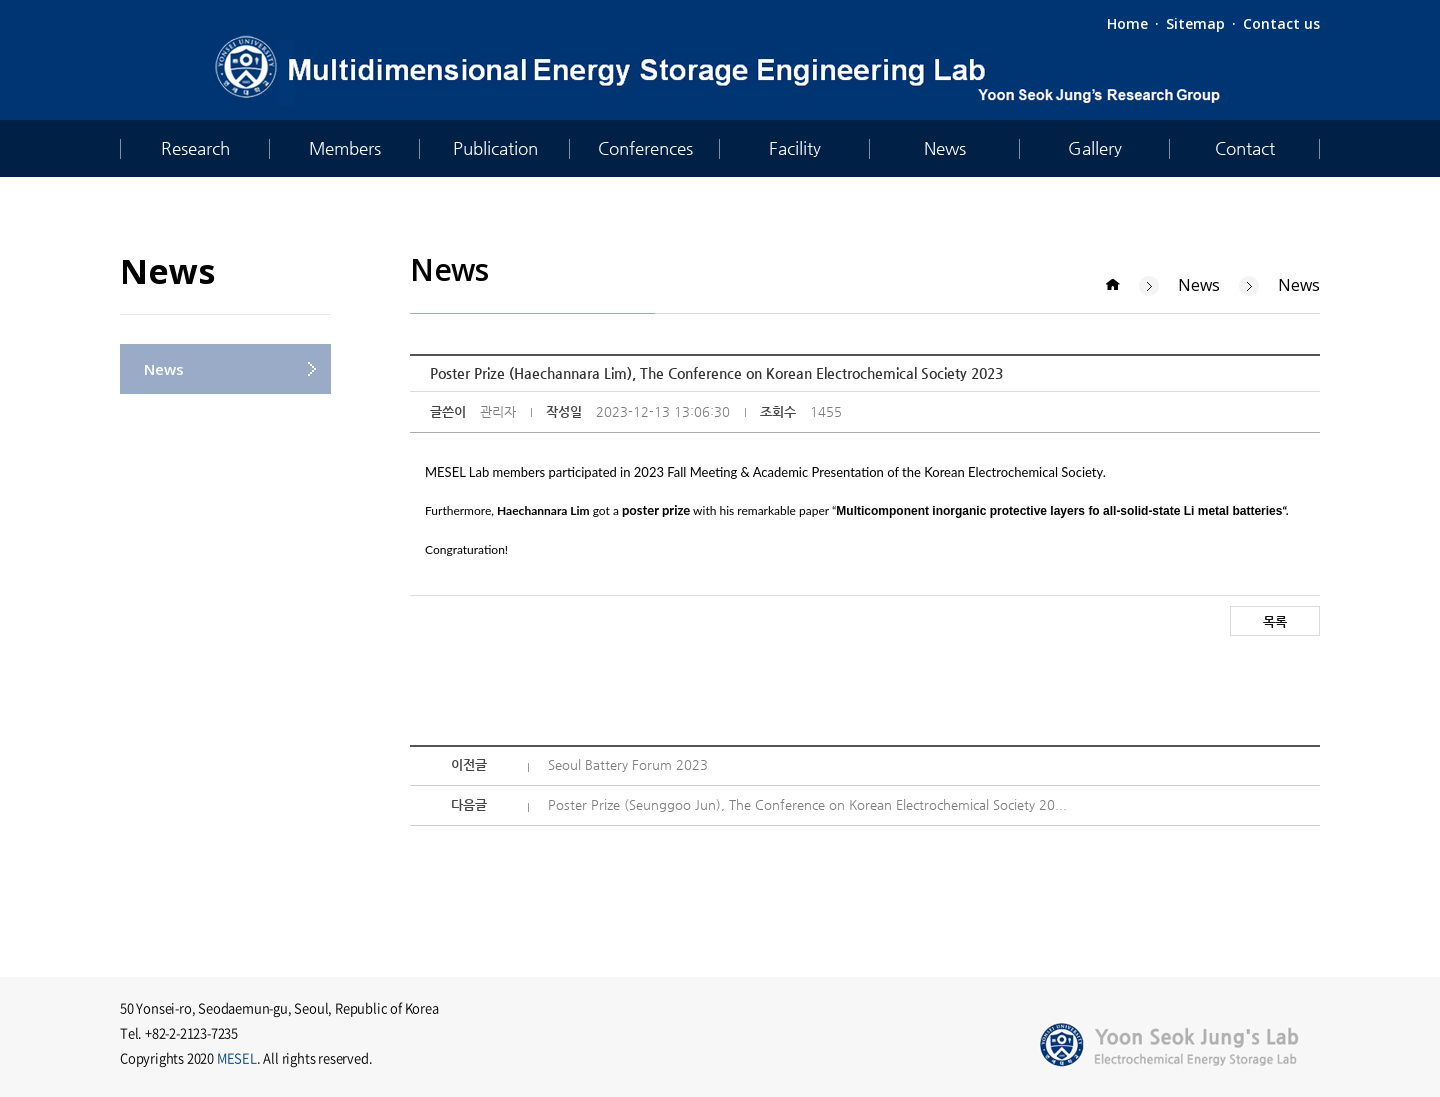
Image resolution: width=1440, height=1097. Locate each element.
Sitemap (1195, 23)
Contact (1245, 148)
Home (1127, 23)
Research (195, 148)
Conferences (645, 148)
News (945, 148)
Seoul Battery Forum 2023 (628, 764)
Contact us (1281, 23)
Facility (795, 148)
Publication (495, 148)
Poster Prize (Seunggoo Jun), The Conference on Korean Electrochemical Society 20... (807, 804)
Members (345, 148)
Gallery (1095, 148)
